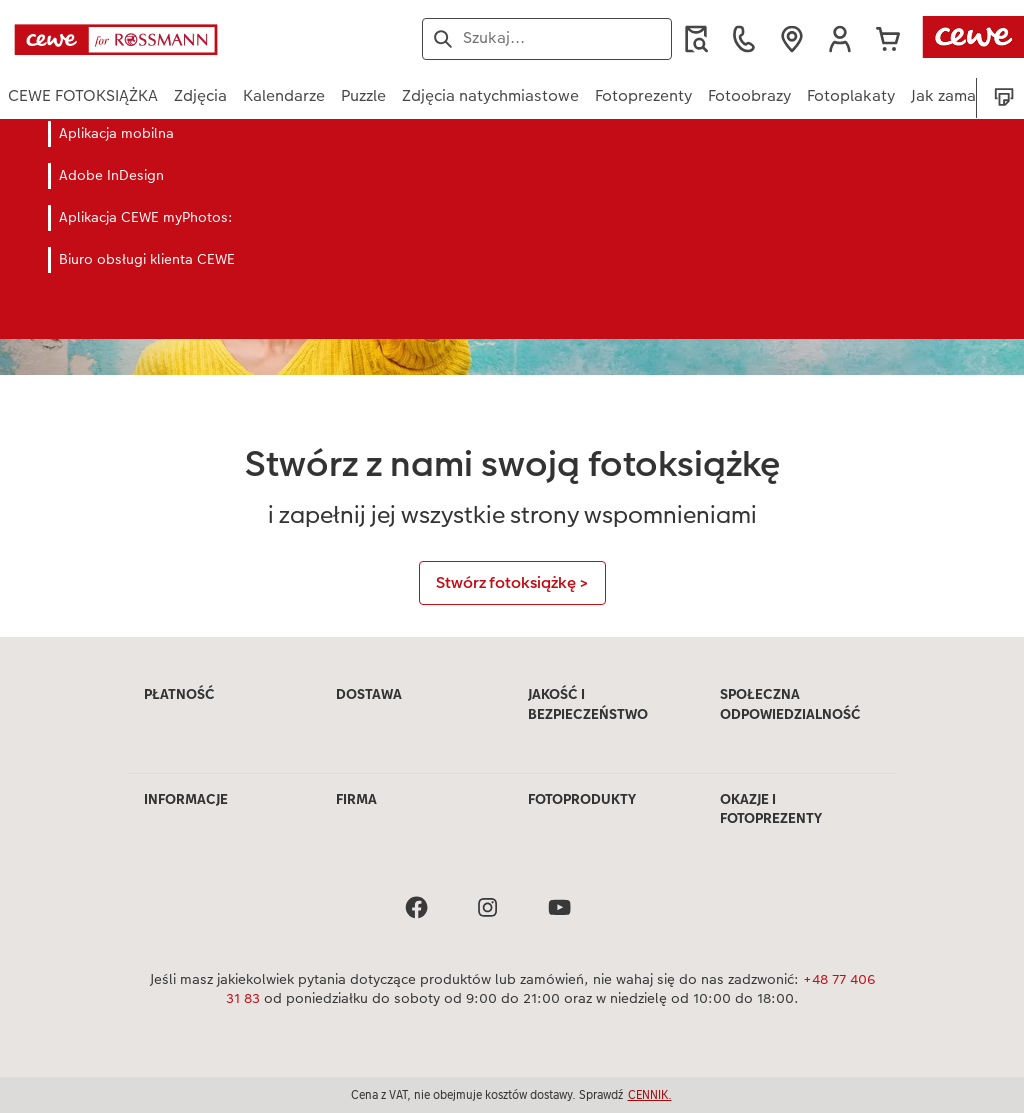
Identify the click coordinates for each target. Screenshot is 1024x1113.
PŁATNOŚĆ (179, 694)
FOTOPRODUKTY (582, 799)
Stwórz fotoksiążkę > (512, 582)
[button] (840, 39)
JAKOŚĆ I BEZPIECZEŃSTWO (588, 704)
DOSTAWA (369, 694)
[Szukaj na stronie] (547, 38)
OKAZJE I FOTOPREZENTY (771, 809)
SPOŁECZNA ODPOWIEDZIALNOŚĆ (790, 704)
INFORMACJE (186, 799)
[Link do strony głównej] (204, 38)
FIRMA (356, 799)
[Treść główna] (512, 378)
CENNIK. (650, 1094)
